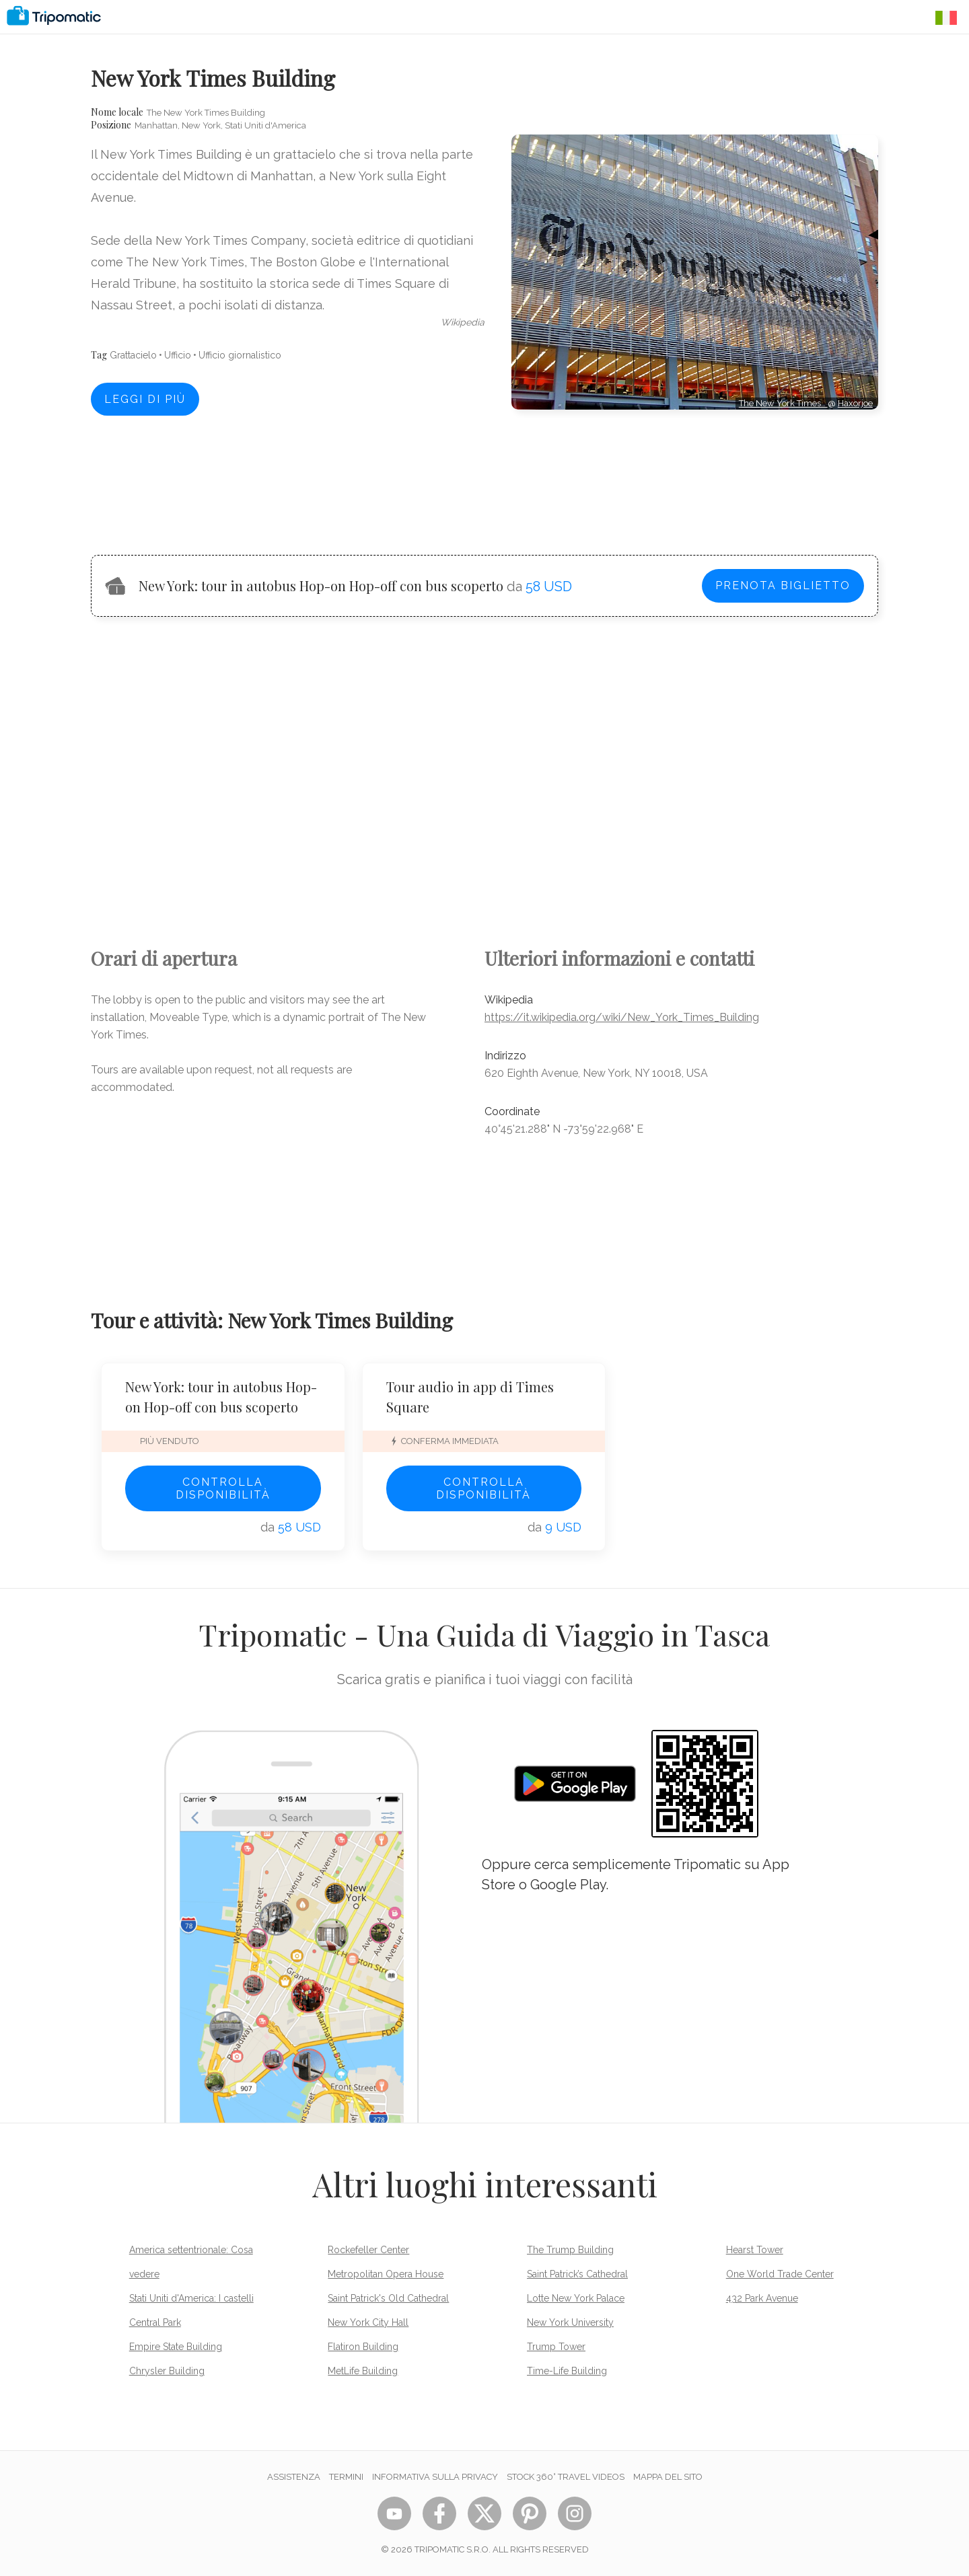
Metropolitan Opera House (385, 2274)
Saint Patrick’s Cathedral (577, 2274)
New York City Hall (368, 2322)
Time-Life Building (567, 2370)
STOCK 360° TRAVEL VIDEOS (565, 2477)
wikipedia (463, 322)
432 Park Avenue (762, 2298)
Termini (346, 2477)
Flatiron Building (363, 2346)
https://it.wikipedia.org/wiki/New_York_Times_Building (622, 1017)
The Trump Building (570, 2249)
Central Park (155, 2322)
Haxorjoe (855, 403)
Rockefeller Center (368, 2249)
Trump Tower (556, 2346)
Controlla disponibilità (223, 1488)
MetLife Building (363, 2370)
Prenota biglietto (783, 585)
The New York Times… (783, 403)
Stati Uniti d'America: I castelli (191, 2298)
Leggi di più (145, 399)
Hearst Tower (754, 2249)
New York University (570, 2322)
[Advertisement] (694, 470)
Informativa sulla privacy (435, 2477)
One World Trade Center (780, 2274)
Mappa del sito (668, 2477)
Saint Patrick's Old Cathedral (388, 2298)
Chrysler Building (167, 2370)
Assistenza (293, 2477)
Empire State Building (175, 2346)
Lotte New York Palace (575, 2298)
